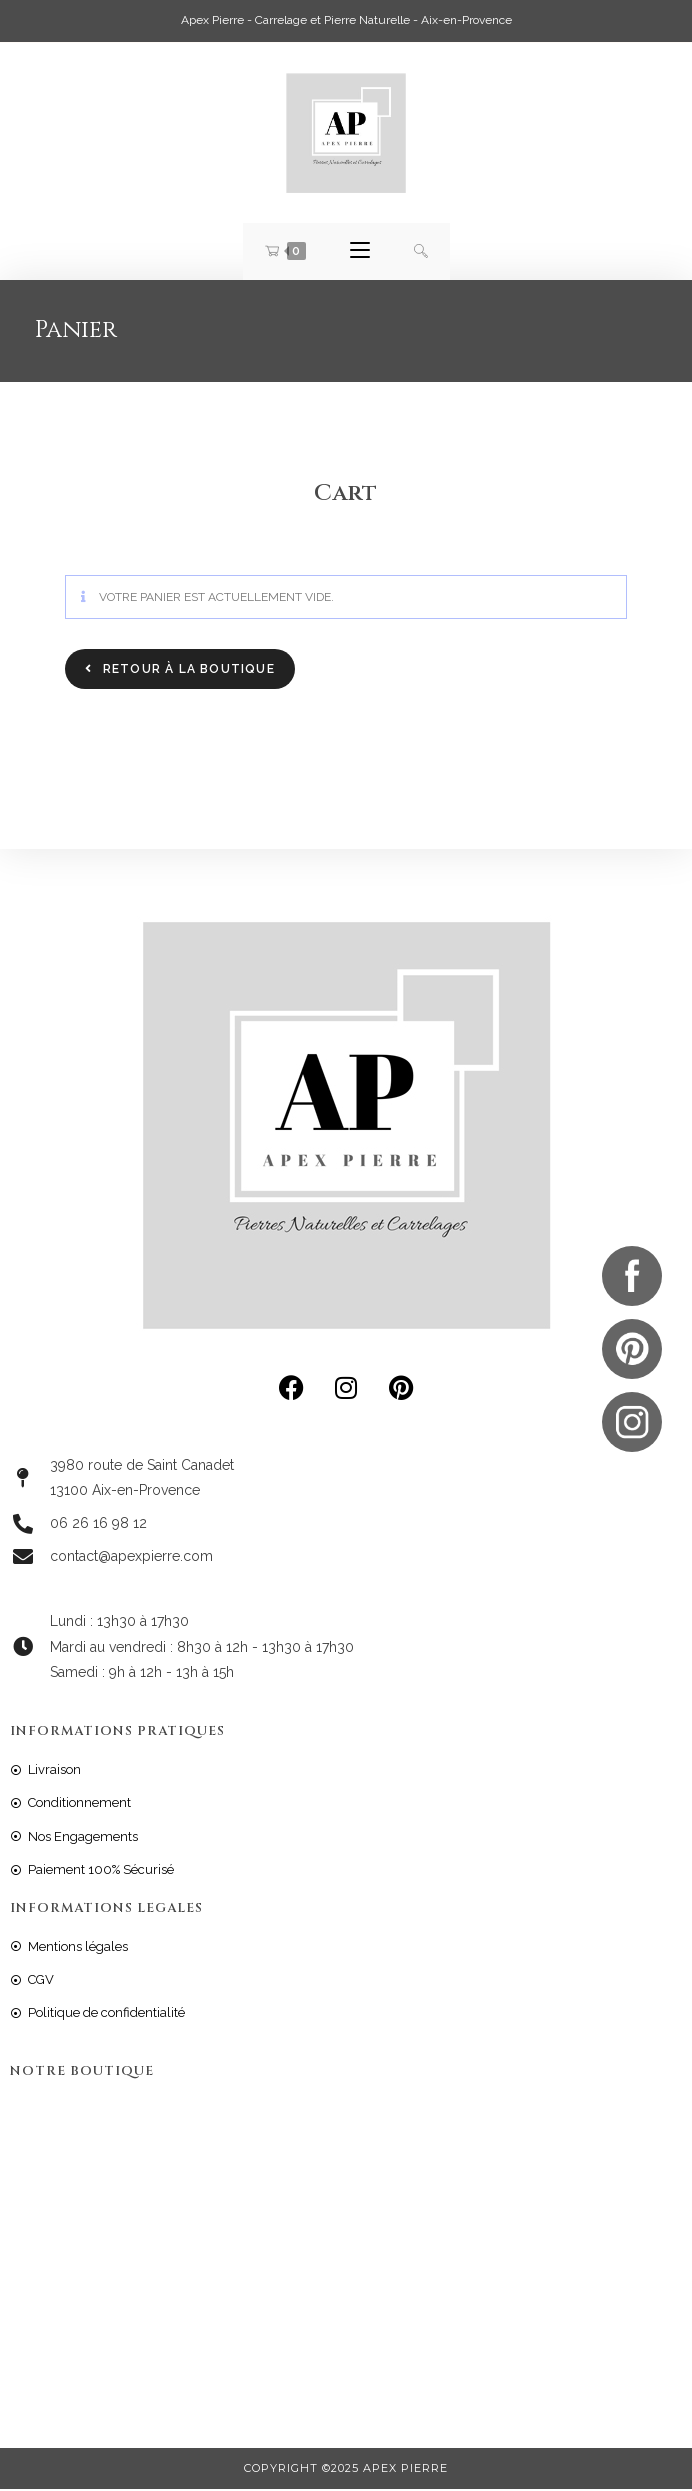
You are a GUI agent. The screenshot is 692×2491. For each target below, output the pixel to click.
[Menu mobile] (360, 252)
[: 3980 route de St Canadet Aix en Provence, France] (346, 2250)
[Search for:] (421, 252)
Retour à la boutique (187, 671)
